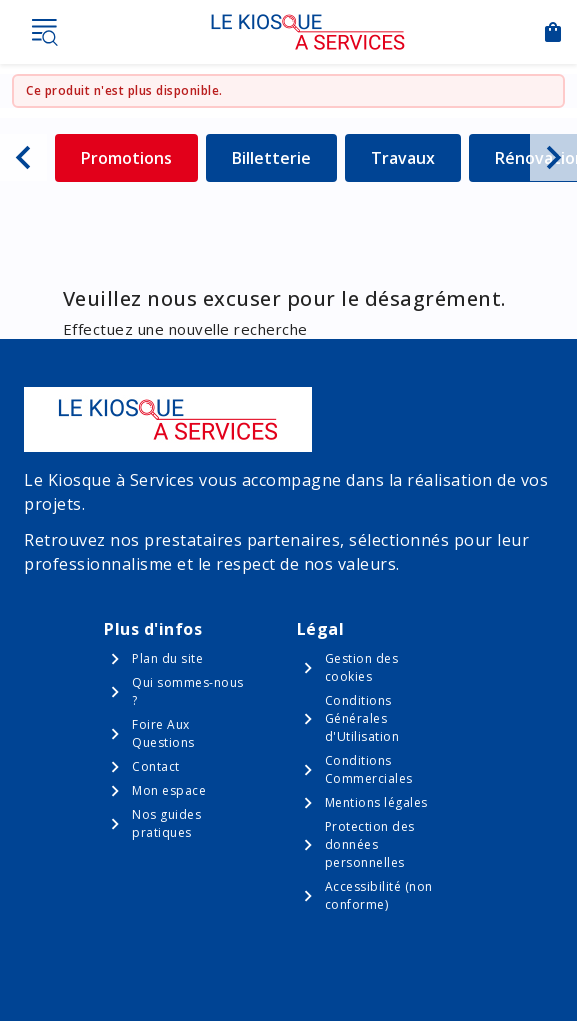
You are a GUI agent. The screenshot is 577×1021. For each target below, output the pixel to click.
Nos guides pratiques (166, 823)
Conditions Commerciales (369, 769)
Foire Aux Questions (163, 733)
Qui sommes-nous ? (188, 691)
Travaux (416, 157)
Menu (44, 32)
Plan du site (167, 658)
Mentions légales (376, 802)
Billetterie (284, 157)
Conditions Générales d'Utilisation (362, 718)
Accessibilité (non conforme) (379, 895)
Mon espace (169, 790)
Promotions (139, 157)
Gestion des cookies (362, 667)
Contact (156, 766)
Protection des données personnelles (370, 844)
